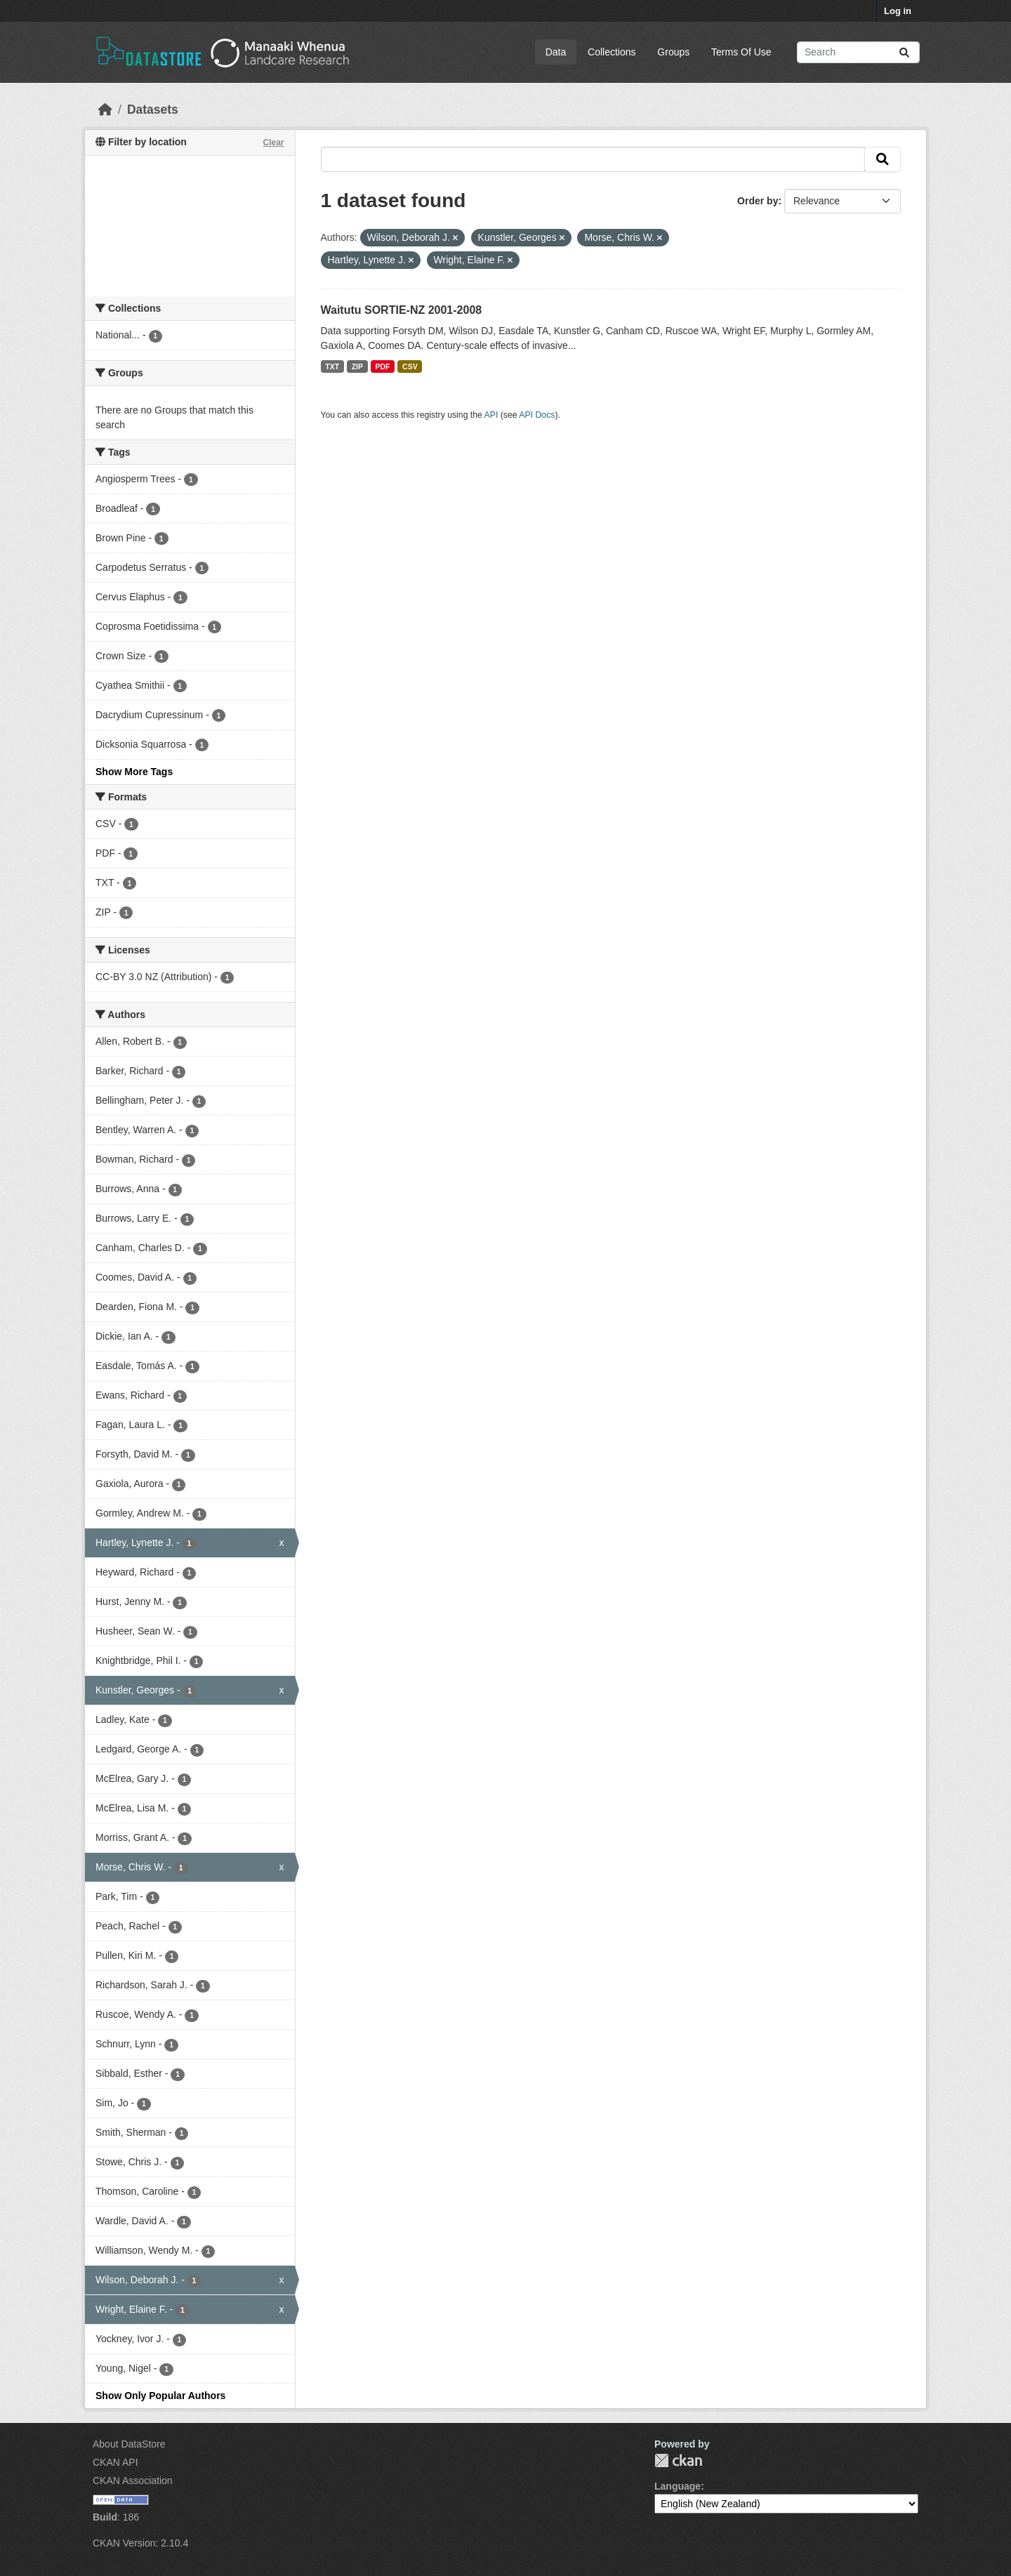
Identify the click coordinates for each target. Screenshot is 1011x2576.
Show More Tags (134, 771)
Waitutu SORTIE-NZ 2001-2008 (401, 310)
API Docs (537, 415)
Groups (673, 52)
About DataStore (129, 2444)
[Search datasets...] (858, 52)
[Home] (105, 110)
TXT (332, 366)
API (491, 415)
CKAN (678, 2460)
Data (556, 52)
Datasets (152, 110)
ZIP (357, 366)
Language (677, 2486)
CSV (410, 366)
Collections (611, 52)
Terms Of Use (741, 52)
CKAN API (115, 2462)
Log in (897, 11)
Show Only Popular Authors (160, 2395)
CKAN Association (133, 2480)
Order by (757, 200)
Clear (273, 142)
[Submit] (904, 52)
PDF (383, 366)
